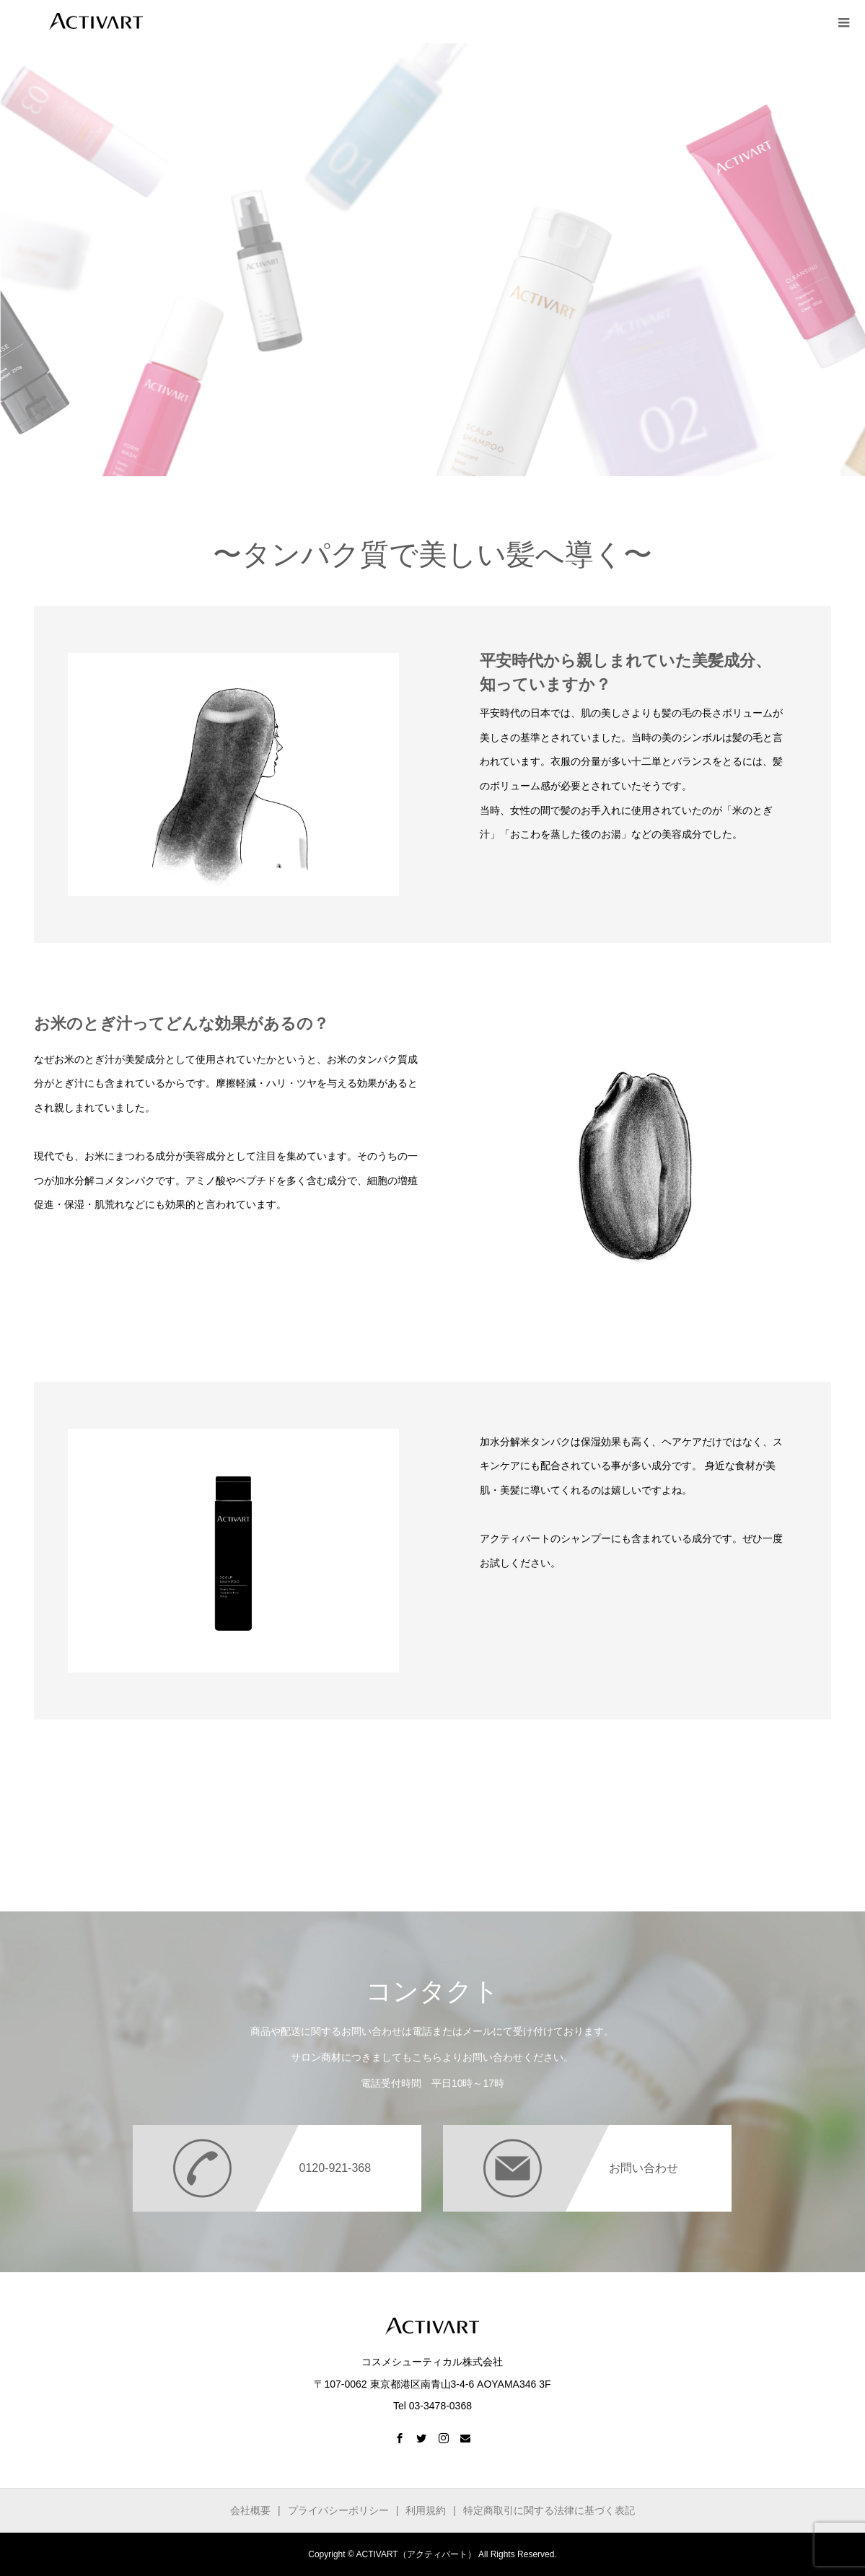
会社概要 (250, 2510)
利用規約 (425, 2510)
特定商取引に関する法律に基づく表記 (549, 2510)
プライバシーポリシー (338, 2510)
